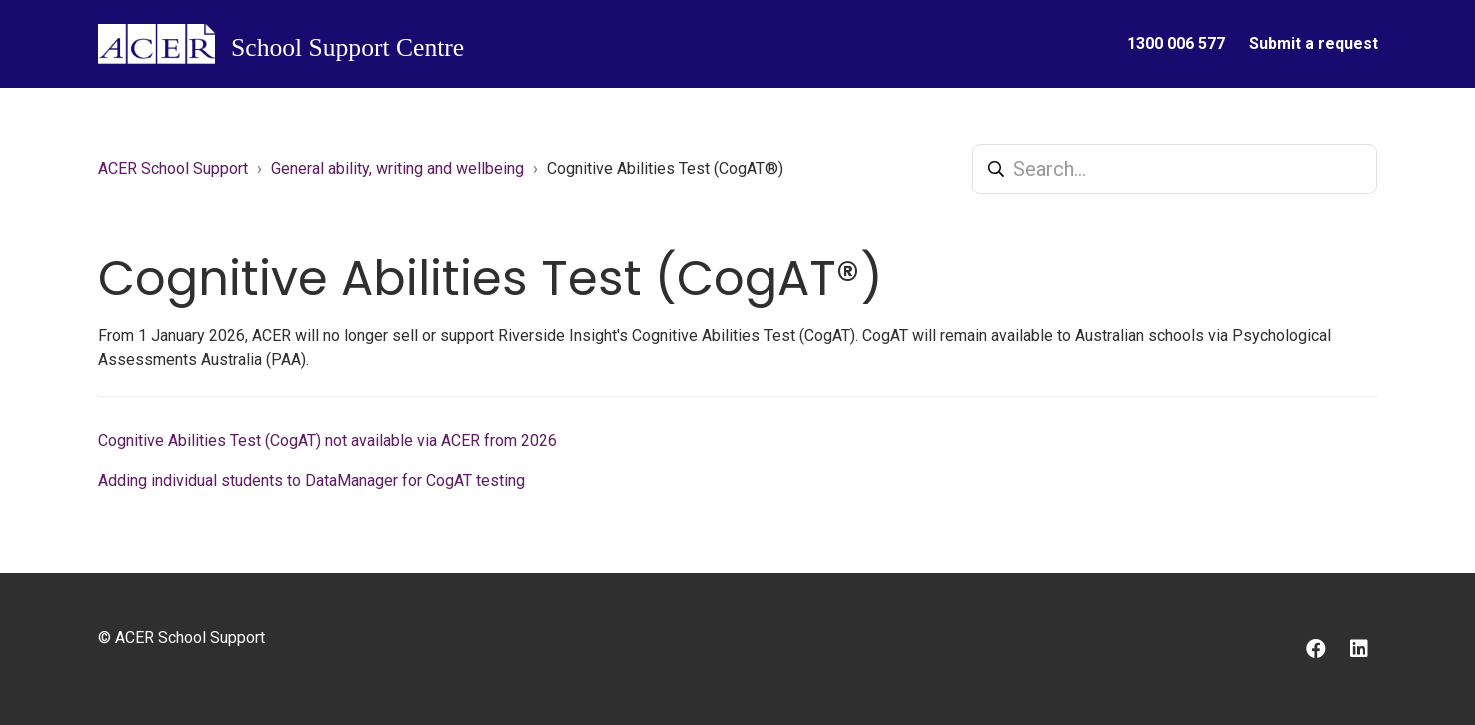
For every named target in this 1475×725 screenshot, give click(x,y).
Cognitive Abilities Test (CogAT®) (665, 168)
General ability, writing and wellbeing (397, 168)
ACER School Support (173, 168)
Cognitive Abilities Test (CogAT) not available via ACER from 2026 (327, 440)
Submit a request (1313, 43)
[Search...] (1174, 169)
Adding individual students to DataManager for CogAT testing (311, 480)
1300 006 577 (1176, 43)
